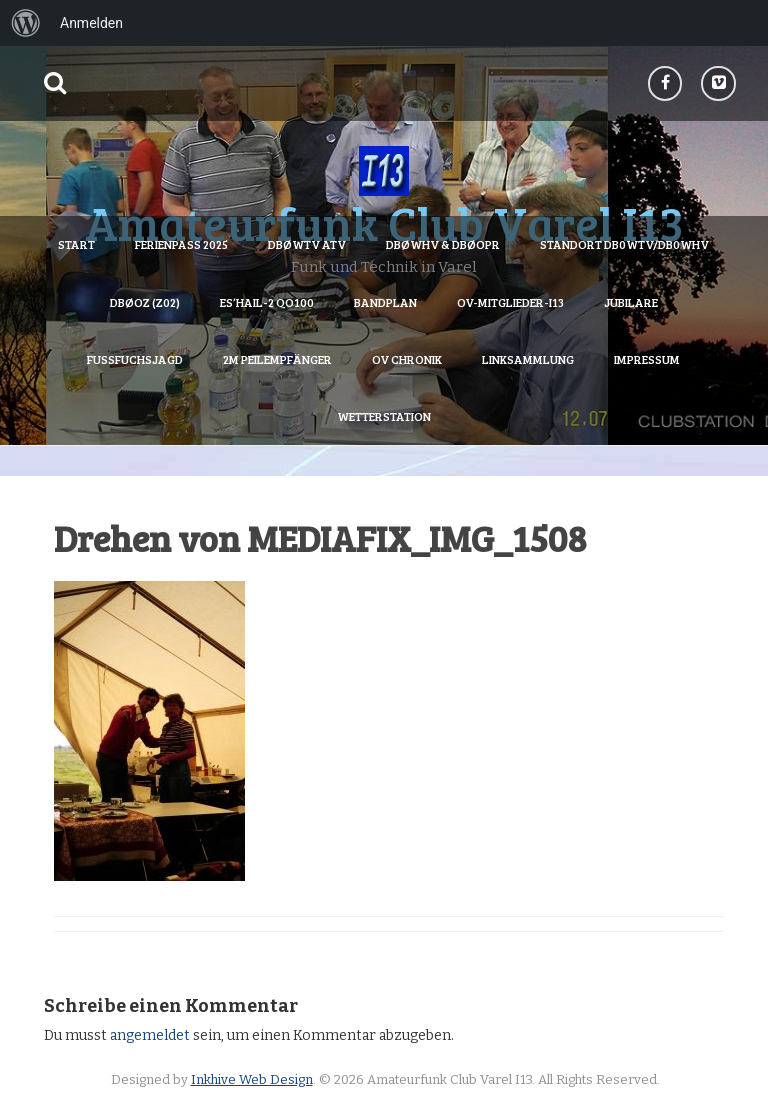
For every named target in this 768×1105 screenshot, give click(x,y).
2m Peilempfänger (277, 359)
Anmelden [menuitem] (91, 23)
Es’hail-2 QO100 (267, 302)
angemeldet (150, 1035)
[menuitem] (26, 23)
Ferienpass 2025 (181, 244)
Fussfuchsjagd (135, 359)
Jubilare (631, 302)
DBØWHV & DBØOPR (443, 244)
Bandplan (385, 302)
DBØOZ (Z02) (145, 302)
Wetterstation (384, 416)
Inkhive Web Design (252, 1079)
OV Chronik (407, 359)
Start (76, 244)
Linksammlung (528, 359)
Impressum (647, 359)
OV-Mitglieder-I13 (510, 302)
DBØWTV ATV (307, 244)
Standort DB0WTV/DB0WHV (624, 244)
